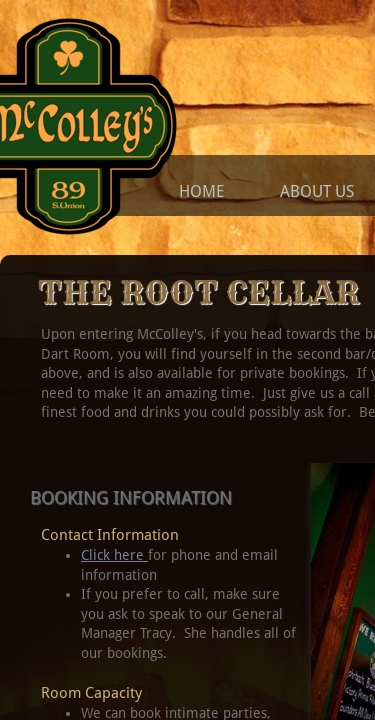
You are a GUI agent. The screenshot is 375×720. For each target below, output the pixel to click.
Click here (114, 555)
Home (201, 191)
